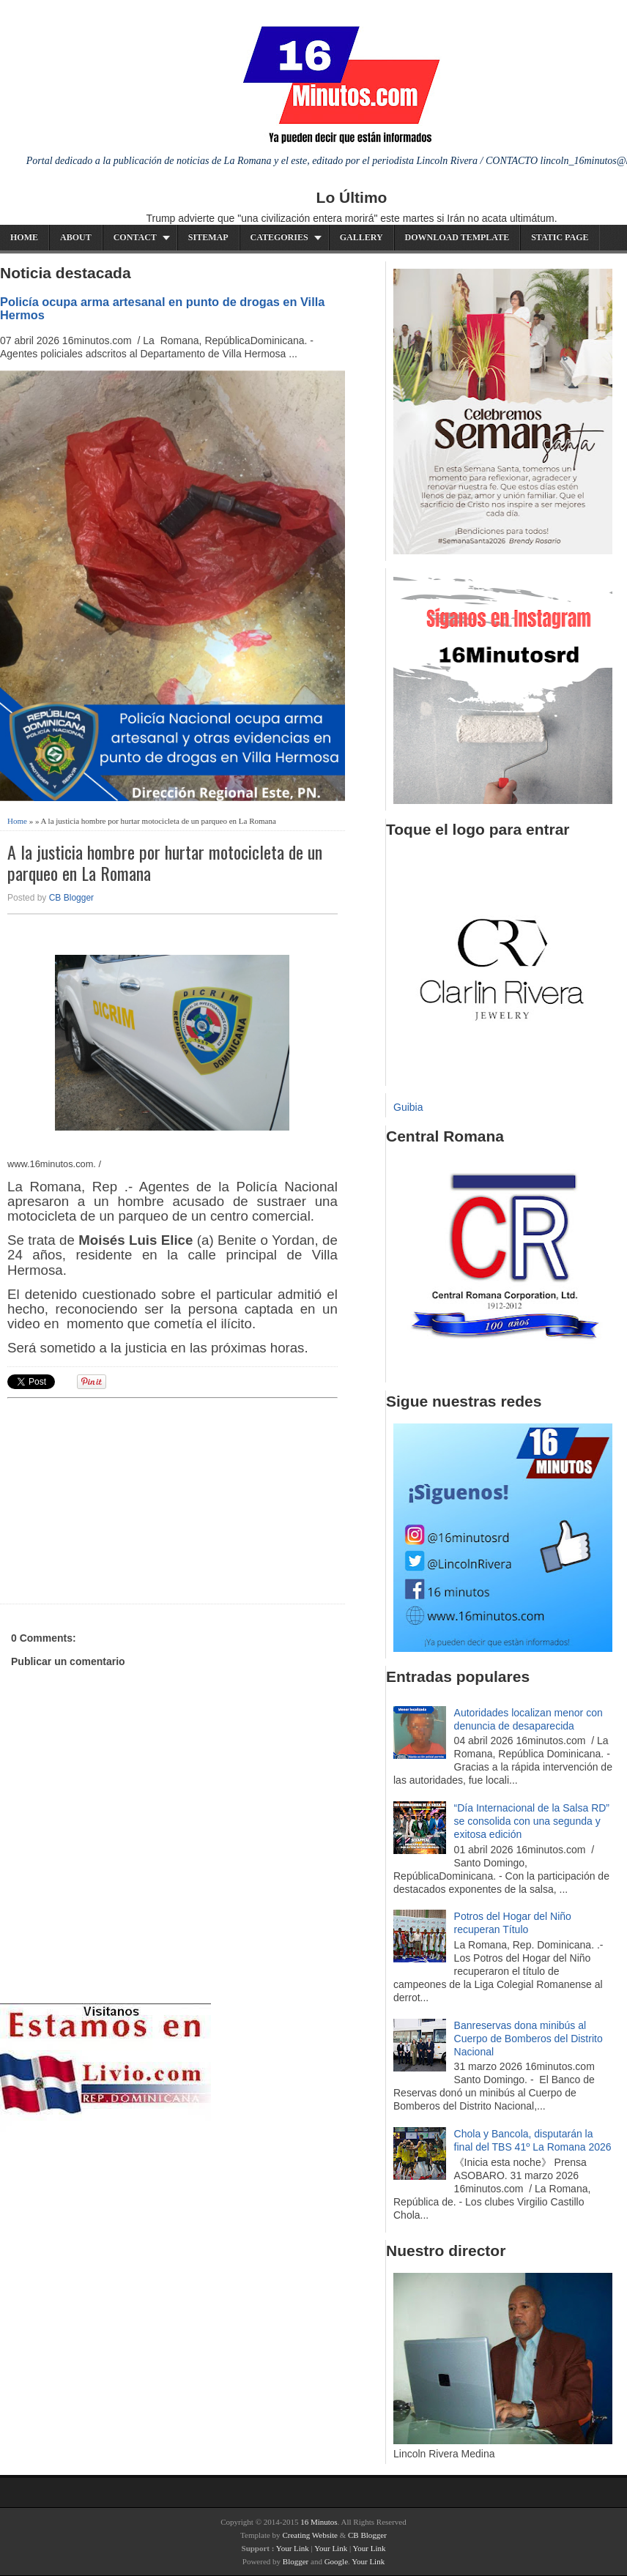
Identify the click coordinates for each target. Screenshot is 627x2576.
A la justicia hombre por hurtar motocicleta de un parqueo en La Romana (164, 862)
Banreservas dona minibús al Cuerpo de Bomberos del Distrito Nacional (528, 2039)
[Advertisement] (121, 1498)
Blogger (295, 2561)
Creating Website (310, 2535)
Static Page (559, 237)
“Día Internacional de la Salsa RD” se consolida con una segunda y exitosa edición (531, 1821)
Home (24, 237)
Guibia (408, 1107)
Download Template (457, 237)
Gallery (361, 237)
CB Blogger (71, 898)
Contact (135, 237)
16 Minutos (318, 2521)
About (76, 237)
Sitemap (208, 237)
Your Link (292, 2548)
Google (336, 2561)
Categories (279, 237)
